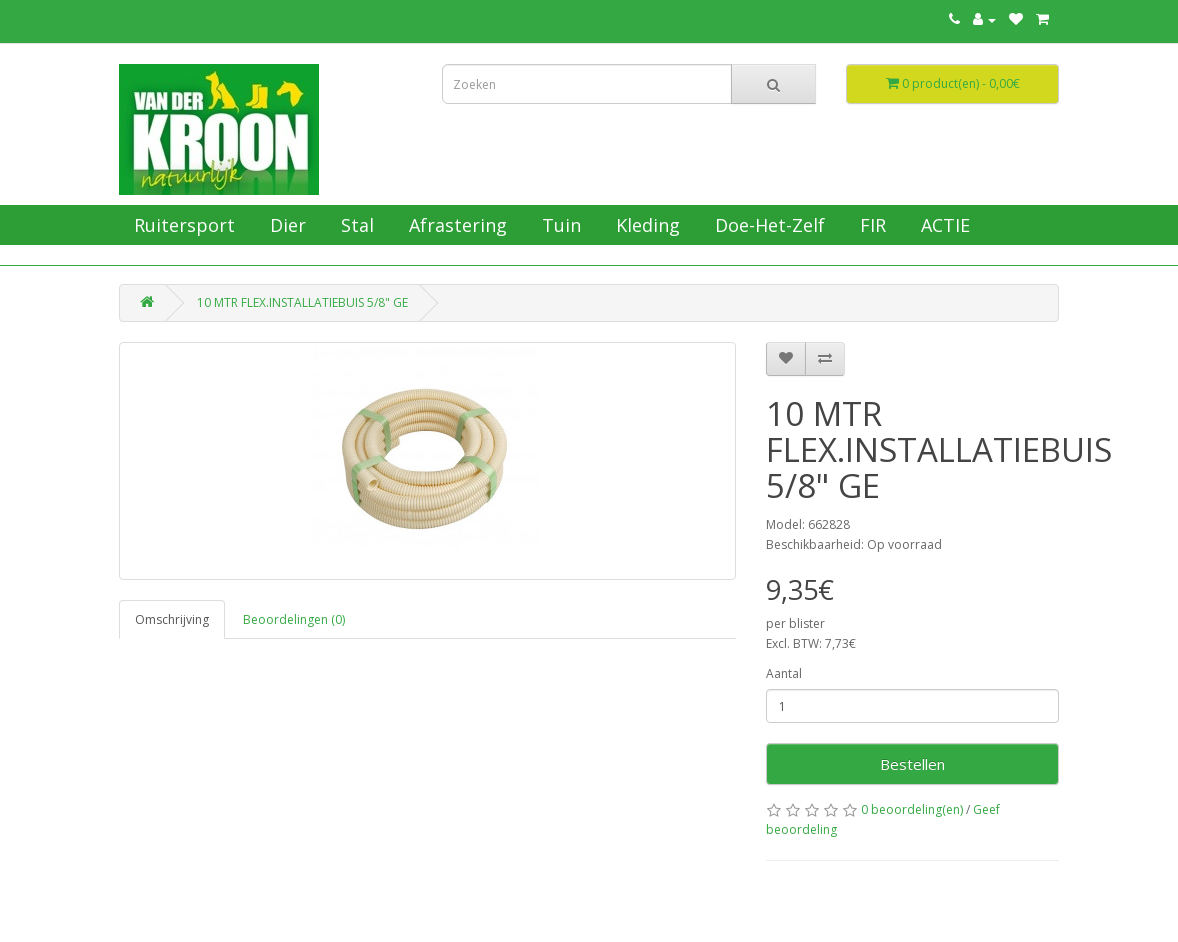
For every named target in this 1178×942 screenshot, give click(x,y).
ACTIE (943, 225)
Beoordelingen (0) (294, 619)
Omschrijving (172, 619)
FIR (870, 225)
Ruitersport (182, 225)
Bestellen (912, 764)
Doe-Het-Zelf (767, 225)
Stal (355, 225)
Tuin (559, 225)
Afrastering (455, 225)
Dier (285, 225)
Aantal (784, 673)
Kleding (645, 225)
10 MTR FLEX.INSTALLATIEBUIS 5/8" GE (302, 302)
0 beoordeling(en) (912, 809)
